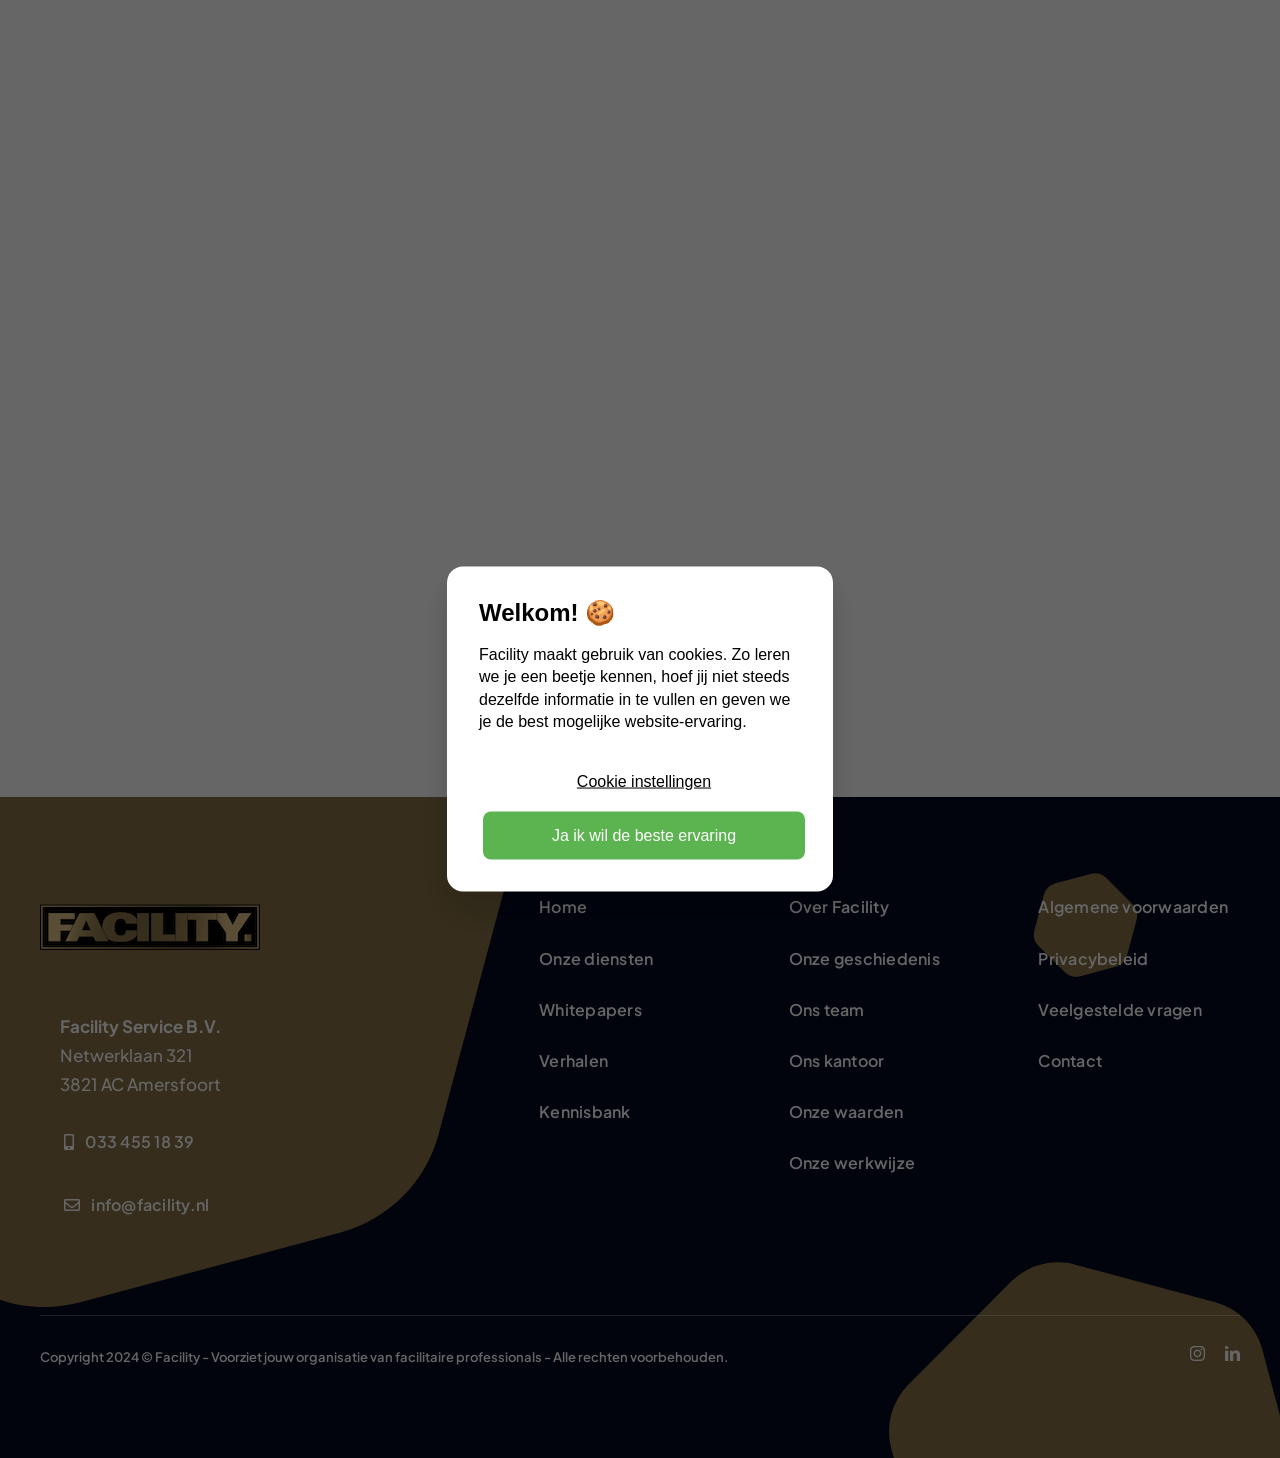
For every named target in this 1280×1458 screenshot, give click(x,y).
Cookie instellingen (644, 780)
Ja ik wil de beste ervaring (644, 834)
